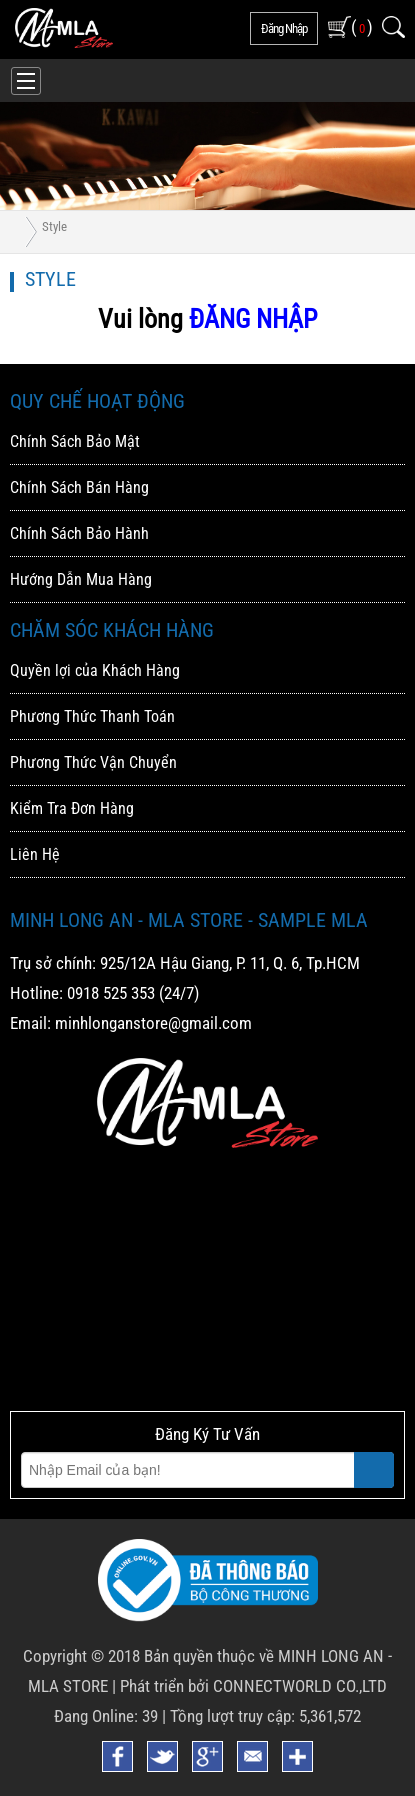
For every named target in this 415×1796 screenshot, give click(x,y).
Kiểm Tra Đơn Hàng (72, 808)
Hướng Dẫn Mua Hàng (81, 579)
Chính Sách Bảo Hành (79, 533)
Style (54, 226)
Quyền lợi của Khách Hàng (95, 670)
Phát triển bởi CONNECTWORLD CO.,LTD (253, 1686)
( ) (361, 26)
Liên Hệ (35, 854)
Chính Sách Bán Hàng (79, 487)
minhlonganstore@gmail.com (153, 1023)
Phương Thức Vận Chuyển (93, 762)
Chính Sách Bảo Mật (75, 441)
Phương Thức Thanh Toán (92, 716)
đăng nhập (284, 28)
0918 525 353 (111, 993)
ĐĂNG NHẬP (253, 319)
